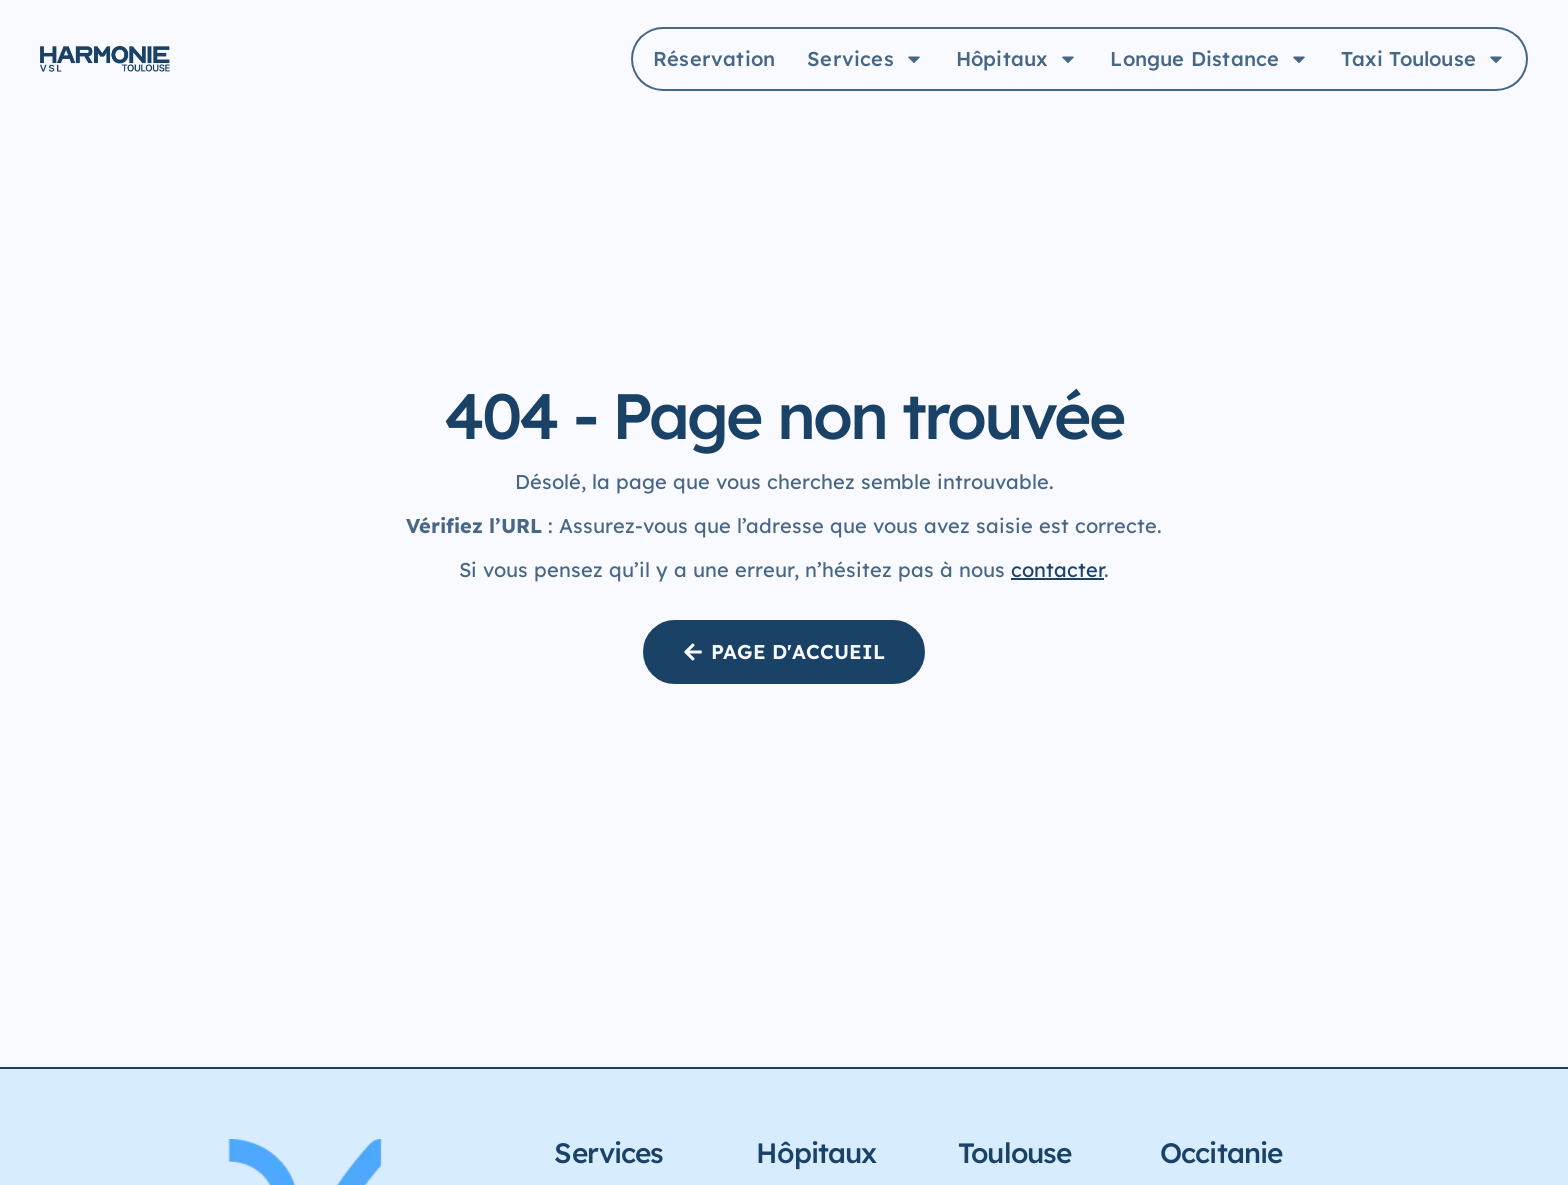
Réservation (714, 58)
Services (865, 59)
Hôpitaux (1017, 59)
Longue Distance (1209, 59)
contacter (1057, 569)
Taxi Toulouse (1423, 59)
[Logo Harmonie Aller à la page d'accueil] (105, 59)
